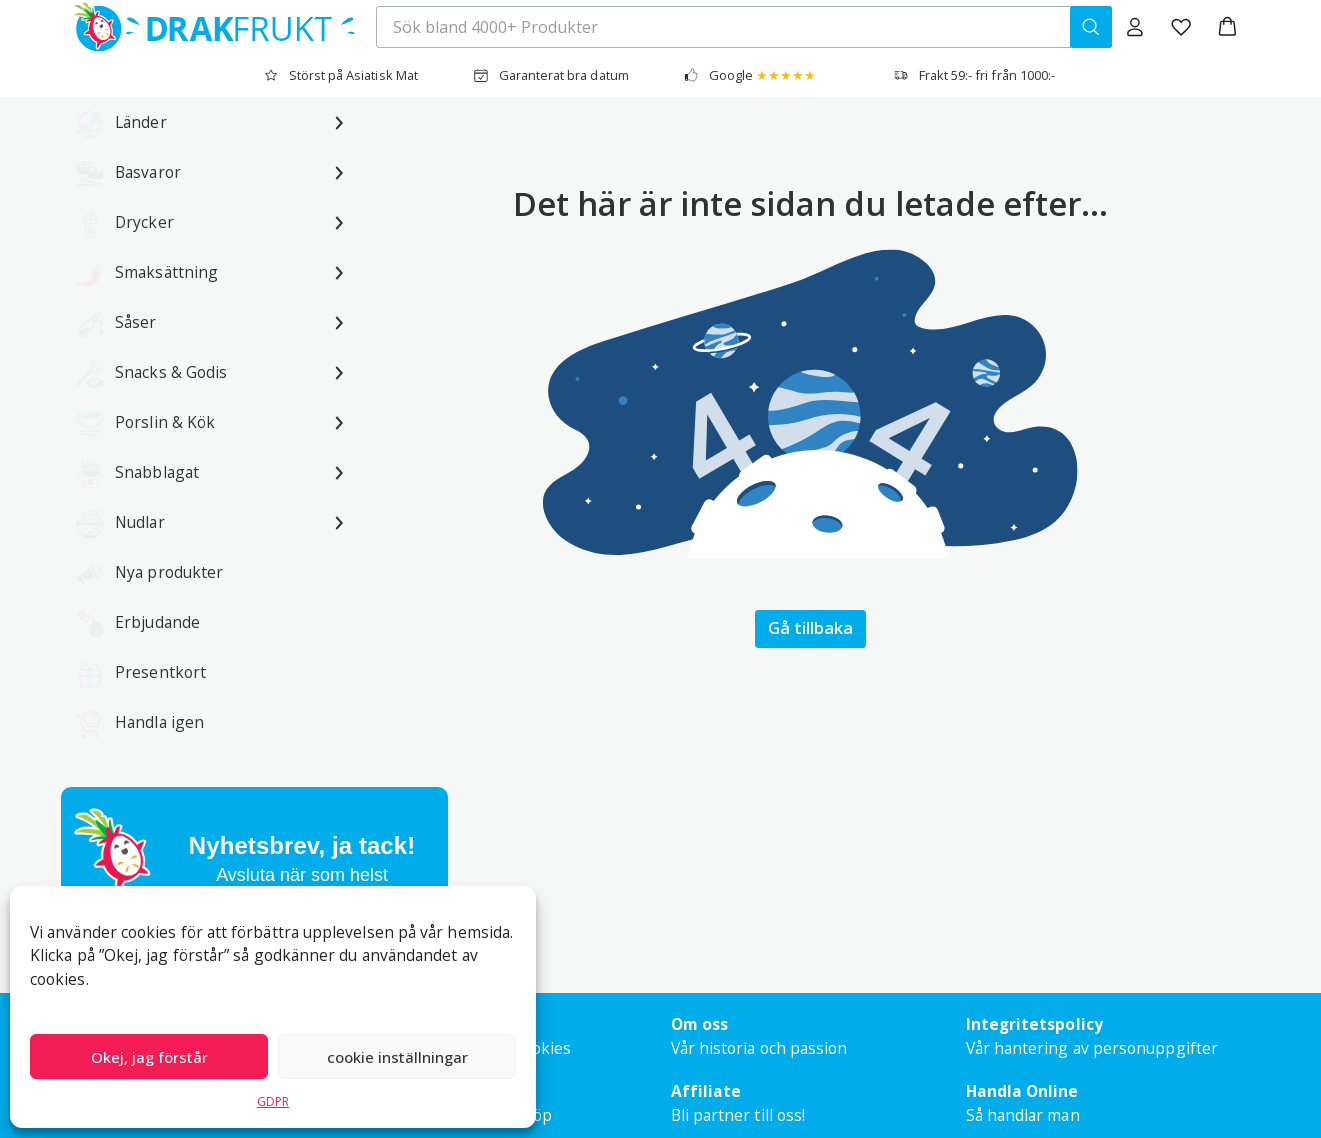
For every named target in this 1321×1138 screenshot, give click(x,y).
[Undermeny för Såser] (339, 322)
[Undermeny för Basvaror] (339, 172)
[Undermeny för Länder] (339, 122)
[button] (1227, 27)
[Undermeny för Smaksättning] (339, 272)
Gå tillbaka (810, 628)
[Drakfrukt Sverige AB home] (208, 27)
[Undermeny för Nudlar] (339, 522)
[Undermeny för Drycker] (339, 222)
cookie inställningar (397, 1057)
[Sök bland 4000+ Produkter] (1091, 27)
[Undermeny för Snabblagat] (339, 472)
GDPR (273, 1101)
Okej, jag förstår (149, 1057)
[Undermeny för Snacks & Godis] (339, 372)
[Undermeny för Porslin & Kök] (339, 422)
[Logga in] (1135, 27)
